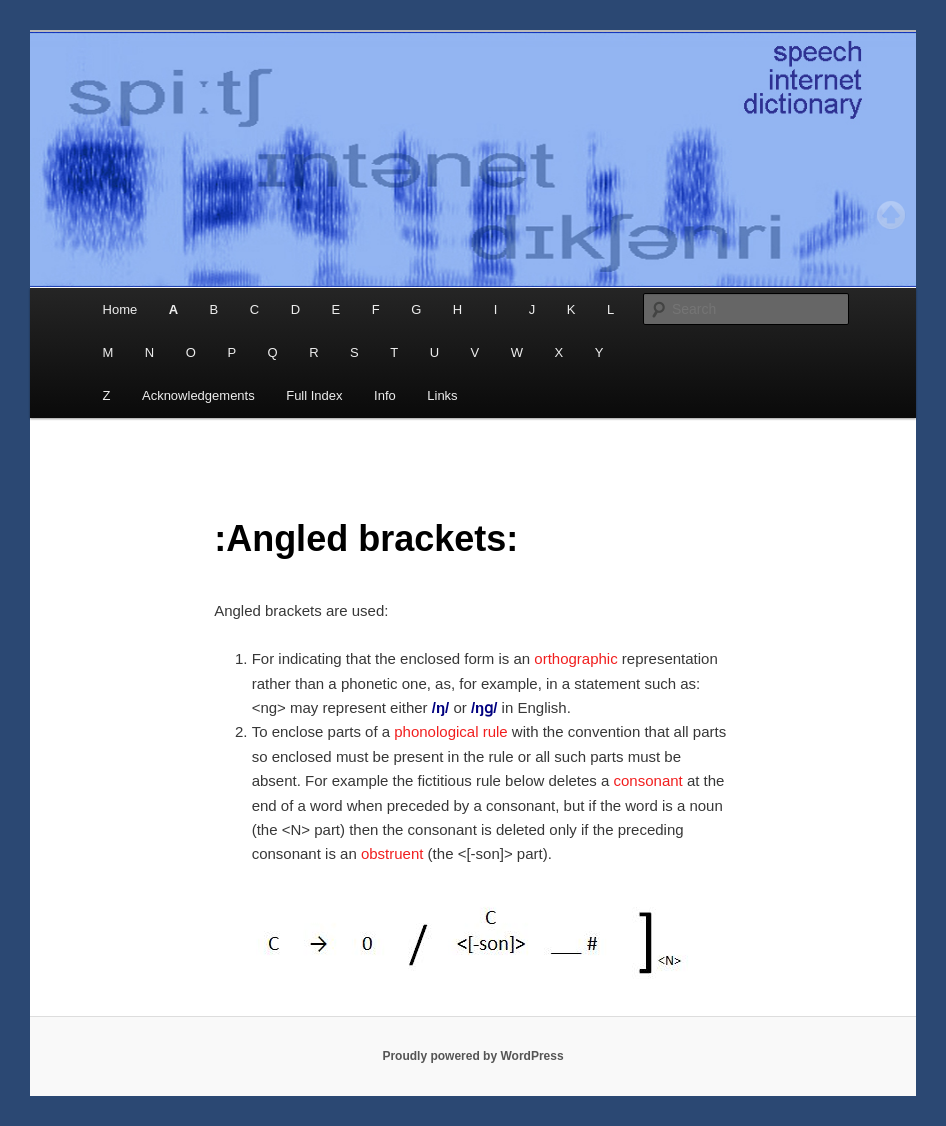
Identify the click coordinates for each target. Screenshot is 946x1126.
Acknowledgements (198, 395)
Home (120, 309)
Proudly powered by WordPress (472, 1056)
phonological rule (450, 731)
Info (385, 395)
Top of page (891, 215)
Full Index (314, 395)
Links (442, 395)
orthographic (575, 658)
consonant (648, 780)
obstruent (392, 853)
